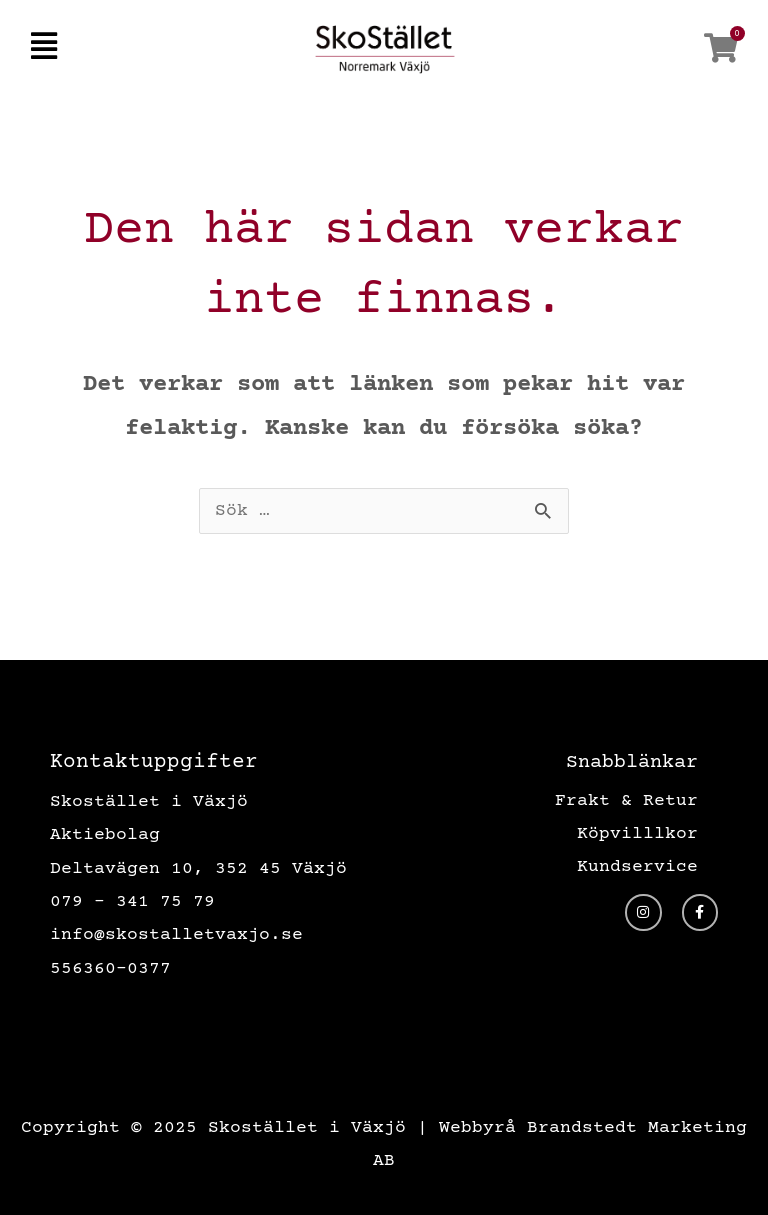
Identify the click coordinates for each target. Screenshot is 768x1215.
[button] (43, 48)
